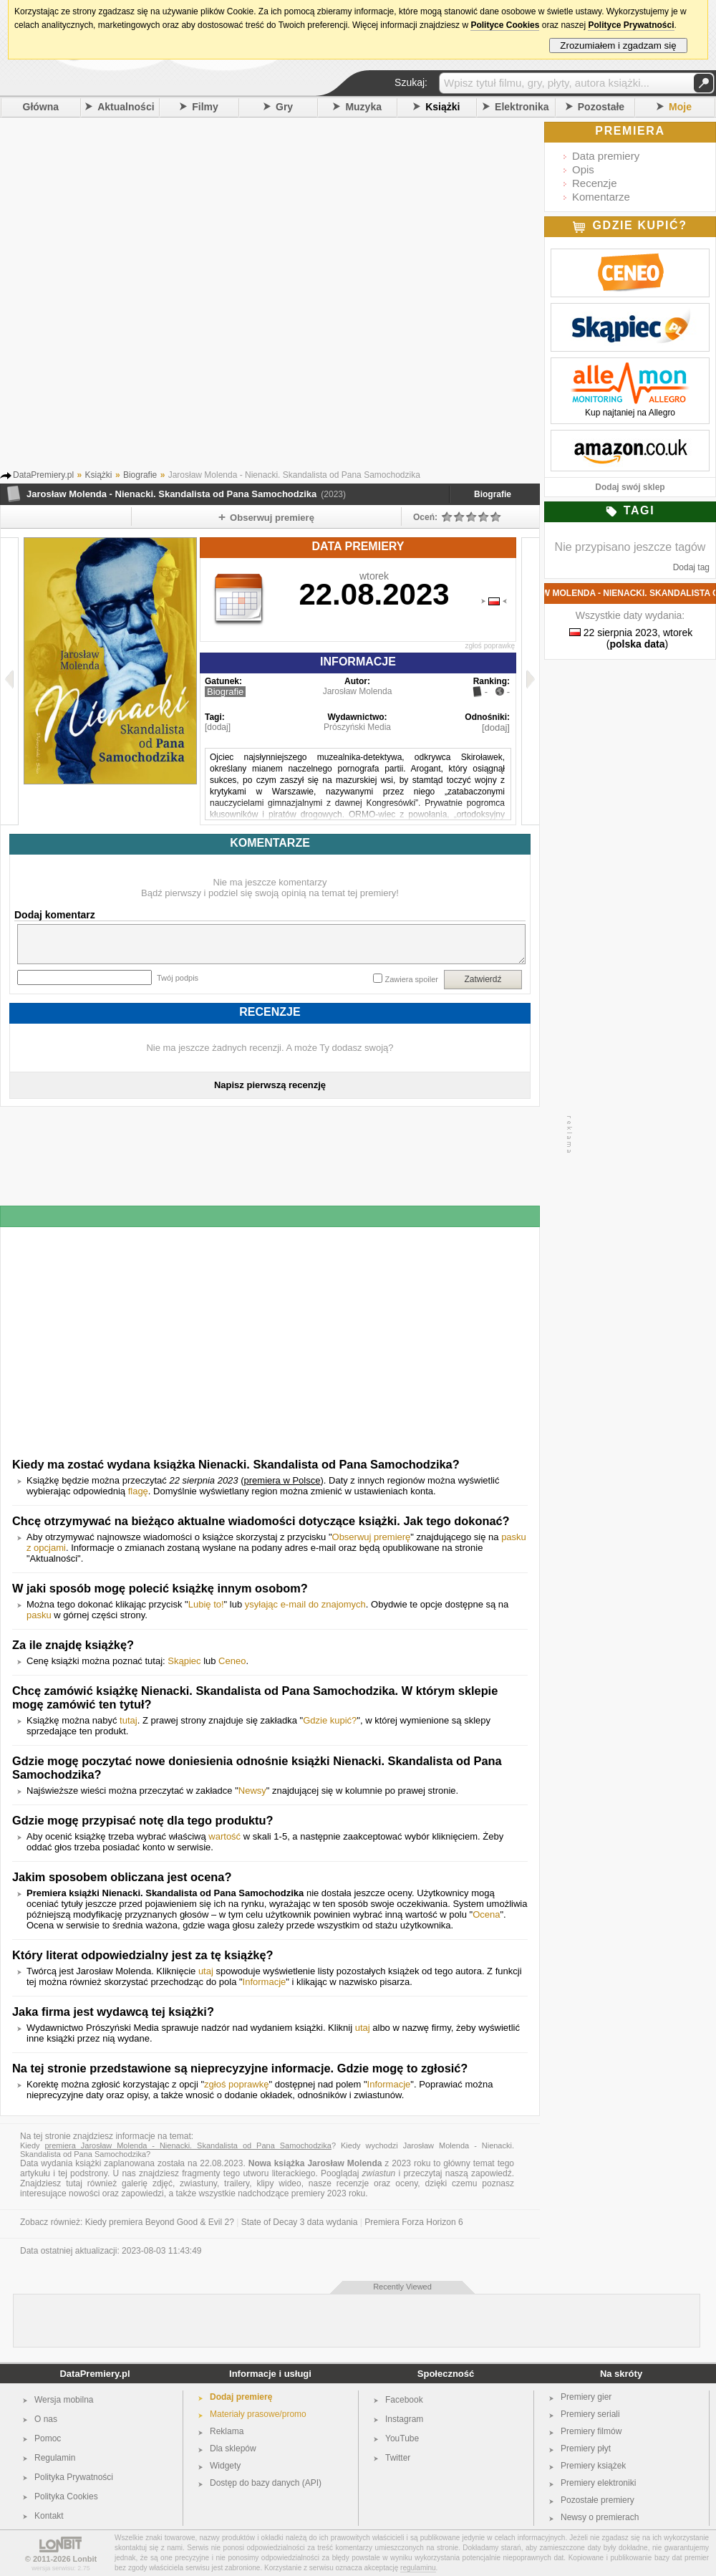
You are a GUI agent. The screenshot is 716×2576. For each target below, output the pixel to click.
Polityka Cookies (66, 2496)
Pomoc (47, 2438)
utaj (205, 1971)
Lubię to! (206, 1604)
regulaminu (417, 2568)
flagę (138, 1491)
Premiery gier (586, 2397)
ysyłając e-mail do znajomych (305, 1604)
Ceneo (232, 1660)
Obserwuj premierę (371, 1537)
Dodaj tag (691, 567)
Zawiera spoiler (411, 979)
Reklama (226, 2431)
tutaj (128, 1720)
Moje (680, 106)
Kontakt (49, 2516)
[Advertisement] (169, 297)
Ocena (486, 1914)
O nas (45, 2419)
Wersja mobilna (63, 2400)
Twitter (397, 2458)
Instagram (404, 2419)
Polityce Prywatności (631, 25)
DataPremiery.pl (94, 2373)
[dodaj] (218, 727)
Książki (442, 106)
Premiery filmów (591, 2431)
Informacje (264, 1981)
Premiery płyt (586, 2448)
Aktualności (125, 106)
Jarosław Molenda (357, 691)
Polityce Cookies (504, 25)
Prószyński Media (357, 727)
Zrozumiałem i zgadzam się (618, 45)
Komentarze (601, 197)
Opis (583, 169)
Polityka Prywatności (73, 2477)
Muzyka (363, 106)
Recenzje (594, 183)
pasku (39, 1615)
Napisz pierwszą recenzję (270, 1085)
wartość (224, 1836)
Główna (41, 106)
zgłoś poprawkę (490, 646)
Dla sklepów (233, 2448)
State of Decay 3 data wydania (299, 2222)
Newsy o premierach (600, 2517)
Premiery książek (593, 2466)
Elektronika (521, 106)
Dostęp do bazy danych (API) (265, 2483)
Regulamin (54, 2458)
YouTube (402, 2438)
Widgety (225, 2466)
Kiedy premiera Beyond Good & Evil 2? (159, 2222)
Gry (284, 106)
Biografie (492, 494)
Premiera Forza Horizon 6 (413, 2222)
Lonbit (85, 2559)
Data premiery (605, 156)
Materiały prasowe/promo (258, 2414)
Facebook (404, 2400)
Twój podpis (177, 978)
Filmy (205, 106)
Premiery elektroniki (598, 2483)
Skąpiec (184, 1660)
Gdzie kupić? (330, 1720)
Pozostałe (601, 106)
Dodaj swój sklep (629, 487)
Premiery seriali (590, 2414)
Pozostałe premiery (597, 2500)
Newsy (252, 1790)
